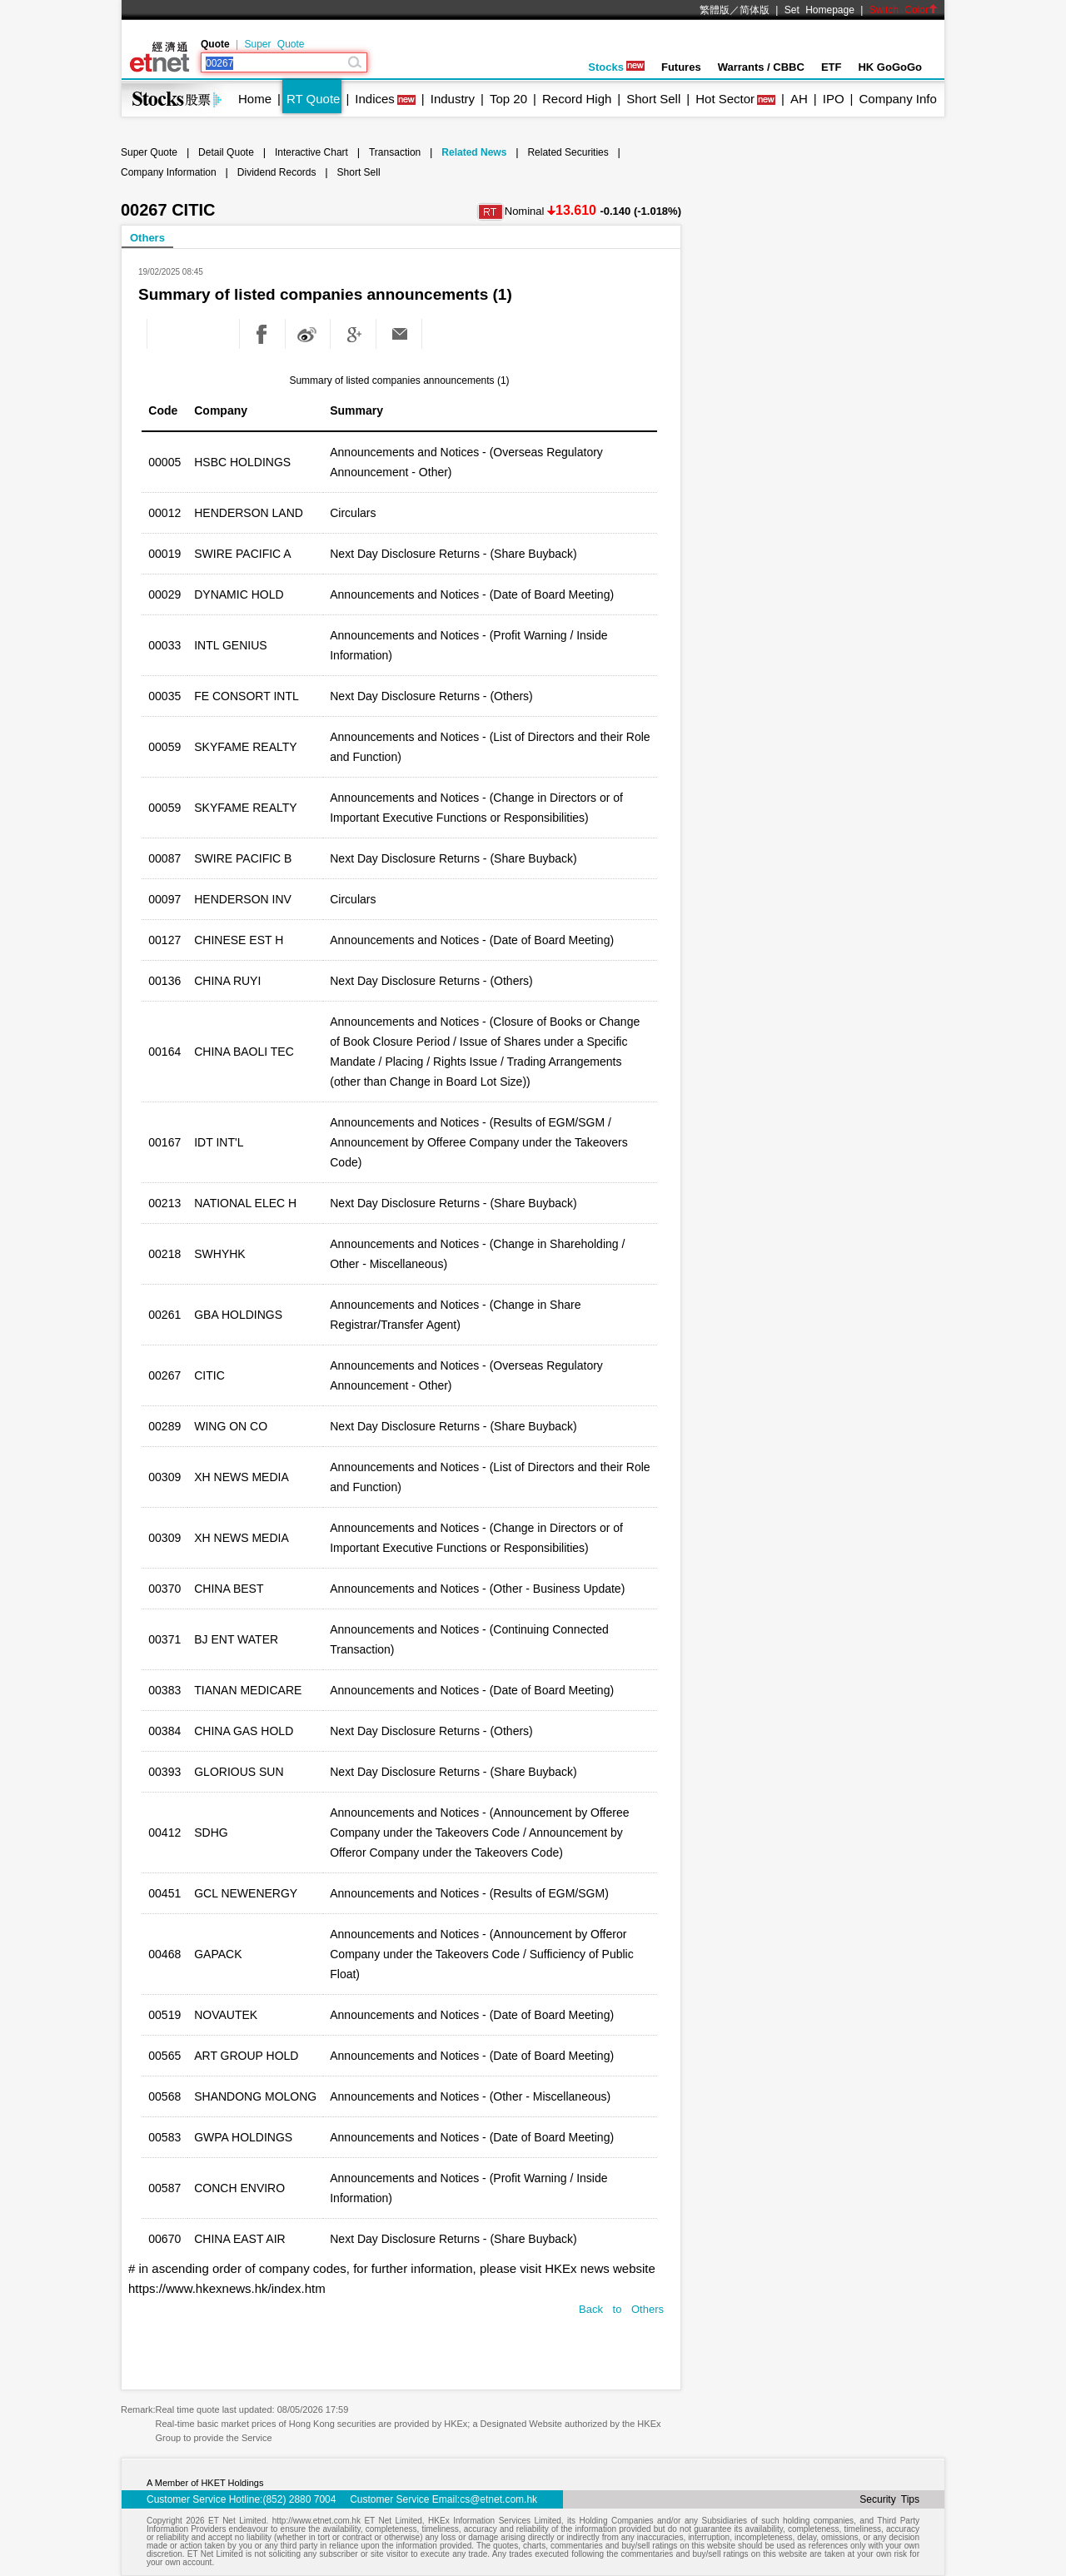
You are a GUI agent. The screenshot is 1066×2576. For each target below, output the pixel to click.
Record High (576, 99)
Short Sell (653, 99)
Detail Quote (226, 152)
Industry (453, 99)
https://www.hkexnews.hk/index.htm (227, 2288)
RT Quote (313, 99)
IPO (833, 99)
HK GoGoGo (890, 67)
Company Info (897, 99)
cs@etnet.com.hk (498, 2499)
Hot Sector (725, 99)
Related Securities (567, 152)
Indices (375, 99)
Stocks (616, 67)
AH (799, 99)
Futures (681, 67)
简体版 (755, 10)
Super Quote (274, 44)
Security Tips (889, 2499)
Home (254, 99)
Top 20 (508, 99)
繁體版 (715, 10)
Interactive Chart (311, 152)
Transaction (395, 152)
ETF (831, 67)
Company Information (169, 172)
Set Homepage (819, 10)
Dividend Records (276, 172)
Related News (473, 152)
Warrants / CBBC (761, 67)
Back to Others (621, 2309)
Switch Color (903, 10)
